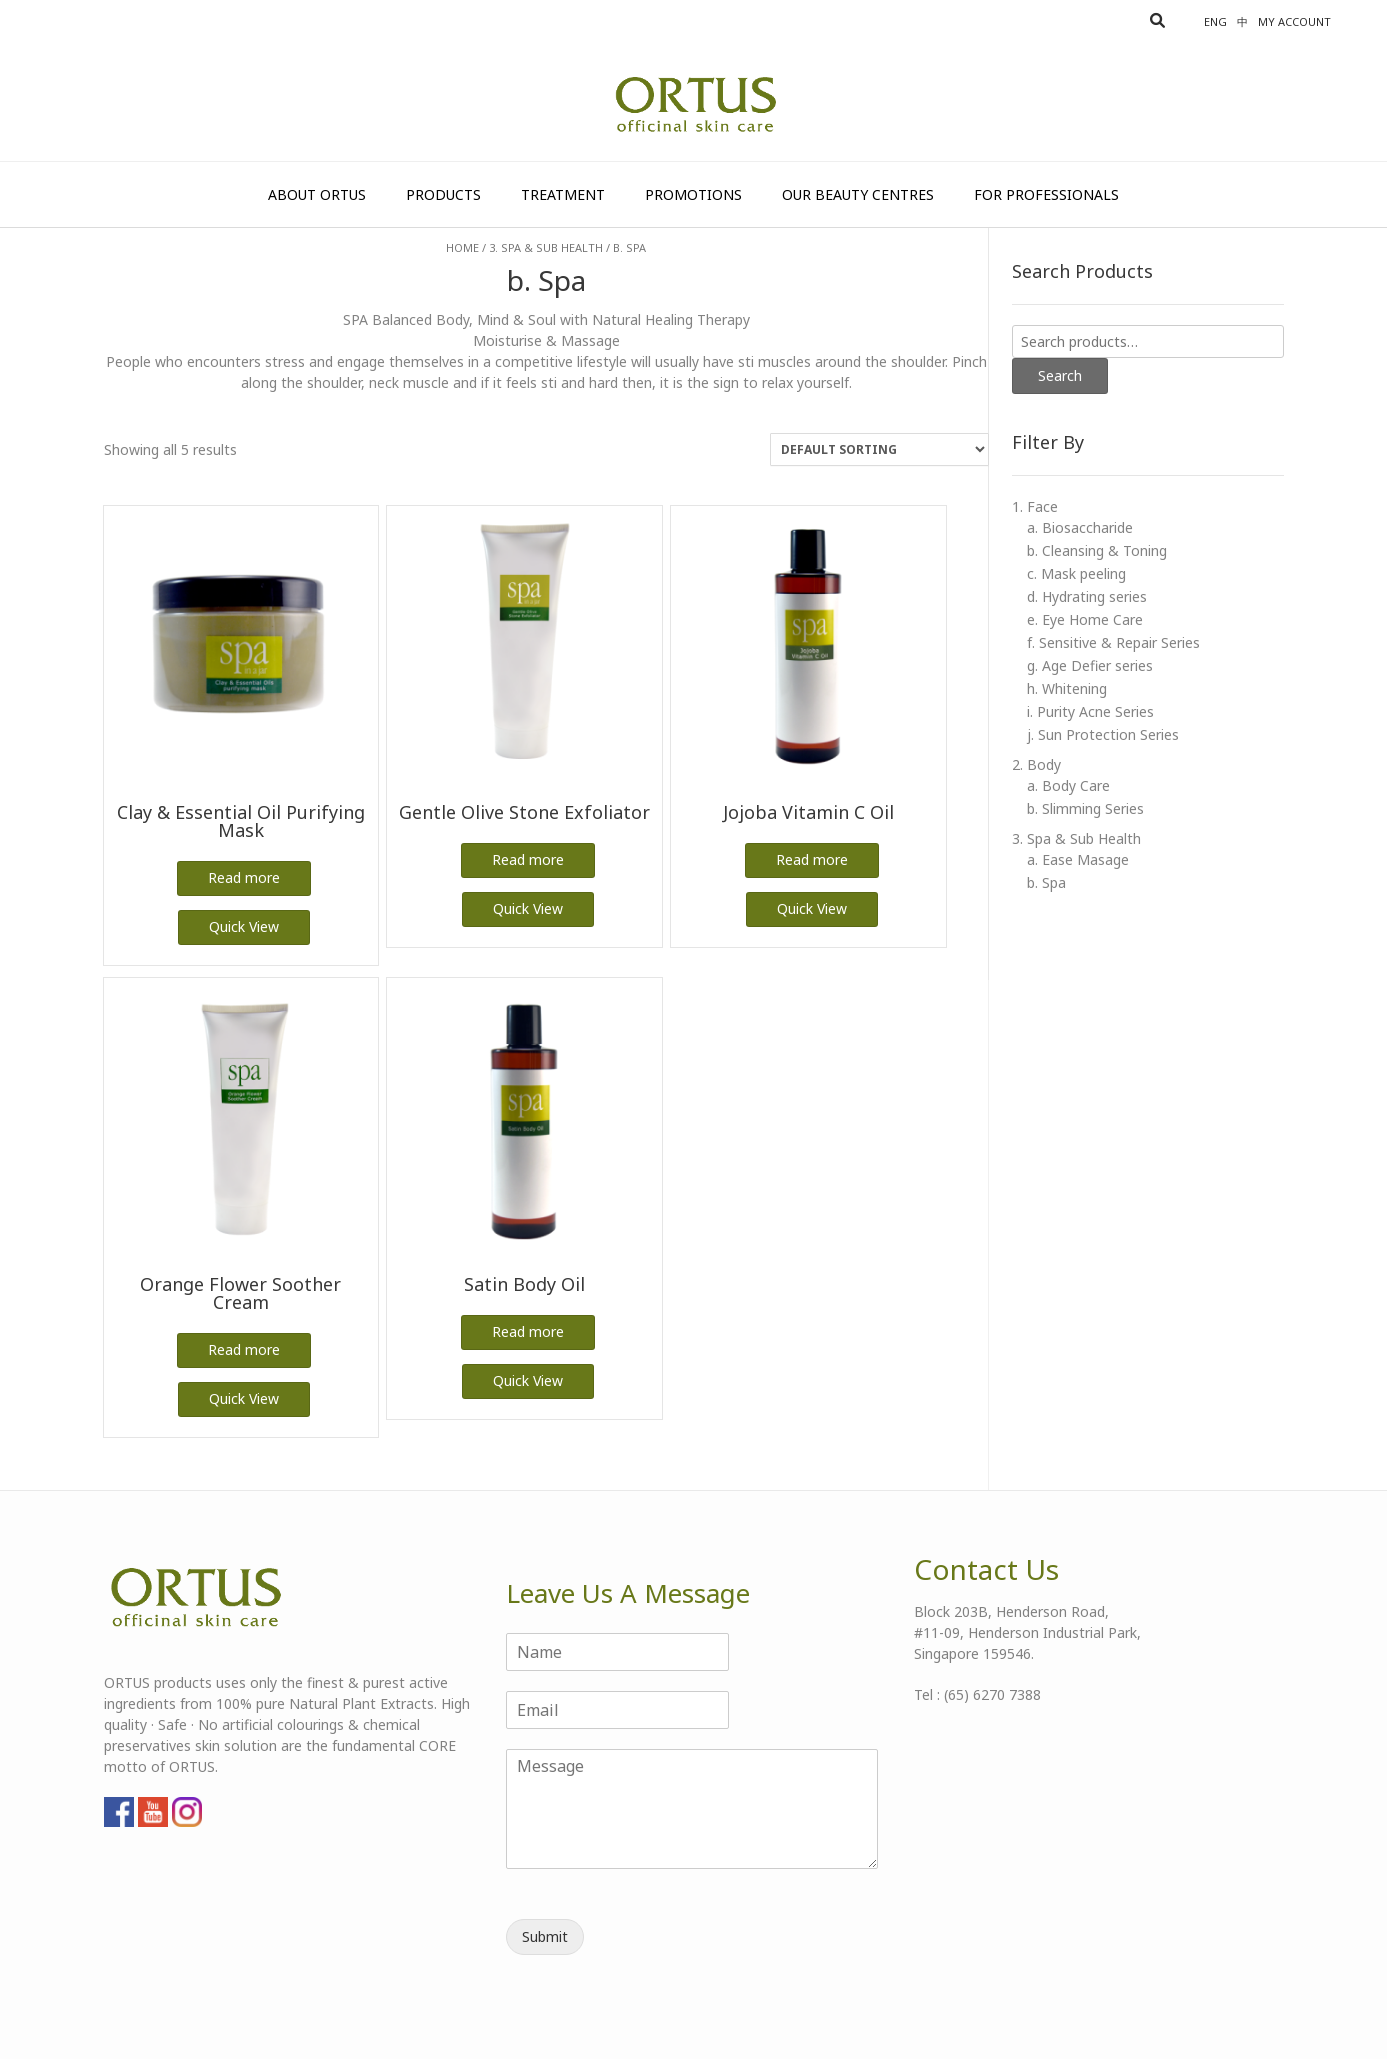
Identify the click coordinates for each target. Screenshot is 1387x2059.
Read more (244, 877)
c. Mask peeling (1076, 573)
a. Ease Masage (1078, 859)
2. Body (1036, 764)
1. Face (1035, 506)
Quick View (244, 926)
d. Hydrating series (1087, 596)
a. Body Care (1068, 785)
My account (1294, 21)
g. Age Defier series (1090, 665)
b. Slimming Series (1085, 808)
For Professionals (1046, 194)
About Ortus (317, 194)
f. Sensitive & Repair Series (1113, 642)
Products (443, 194)
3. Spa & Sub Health (546, 247)
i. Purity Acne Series (1090, 711)
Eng (1215, 21)
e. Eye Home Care (1085, 619)
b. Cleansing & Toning (1097, 550)
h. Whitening (1067, 688)
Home (462, 247)
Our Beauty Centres (858, 194)
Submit (545, 1936)
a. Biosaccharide (1080, 527)
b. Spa (1046, 882)
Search (1060, 375)
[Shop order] (879, 449)
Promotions (693, 194)
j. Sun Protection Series (1103, 734)
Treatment (563, 194)
